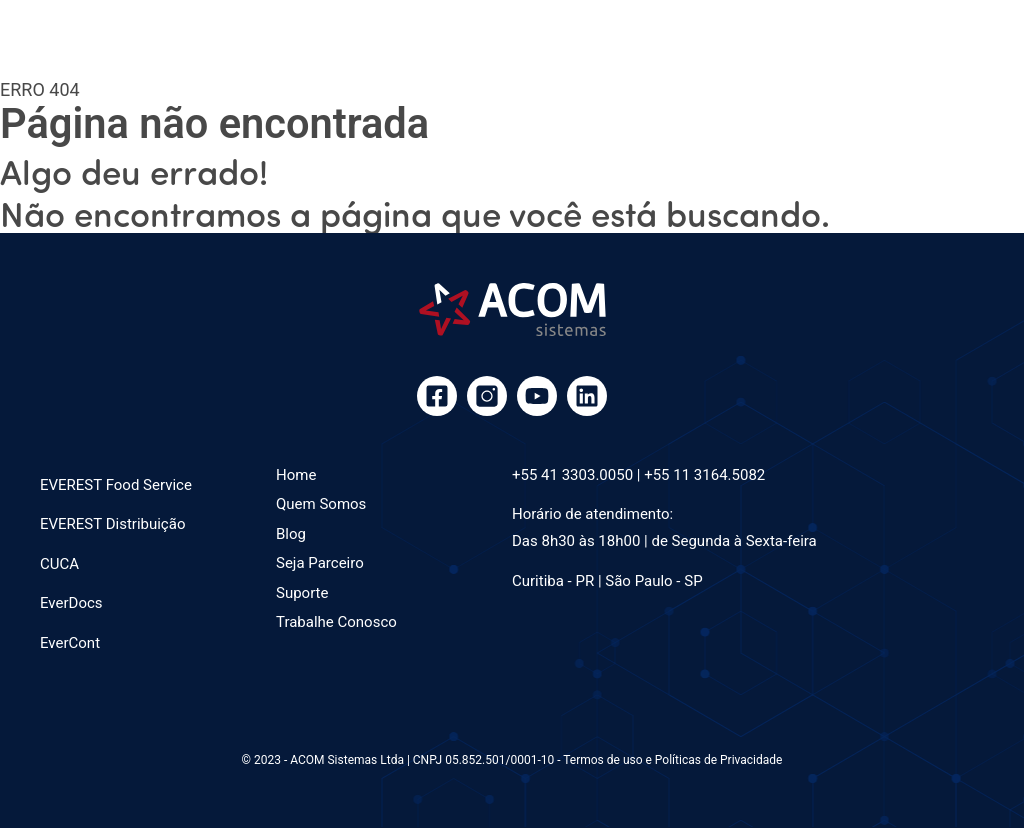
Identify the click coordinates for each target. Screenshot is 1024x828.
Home (296, 475)
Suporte (302, 593)
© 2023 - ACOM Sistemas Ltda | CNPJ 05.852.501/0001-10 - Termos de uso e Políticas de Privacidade (512, 760)
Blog (291, 534)
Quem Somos (321, 504)
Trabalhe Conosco (336, 622)
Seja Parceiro (320, 563)
